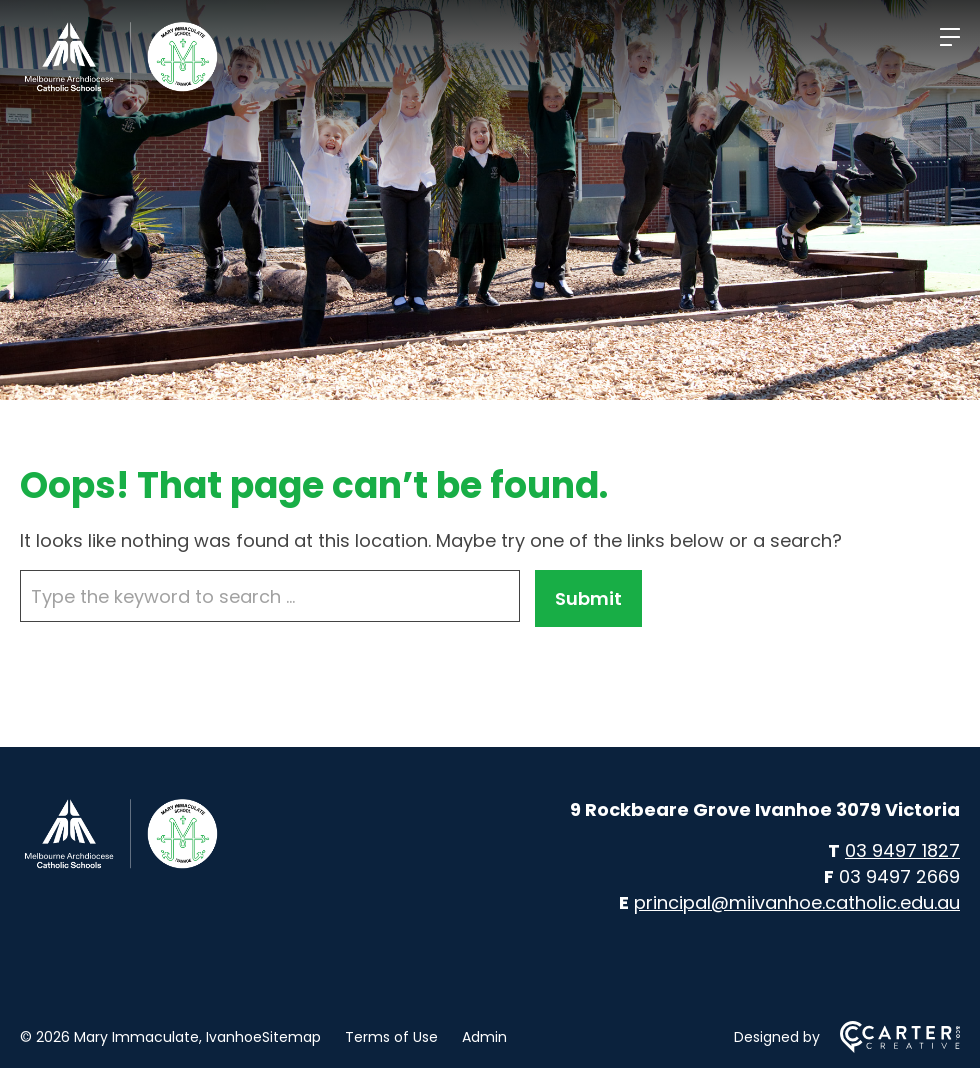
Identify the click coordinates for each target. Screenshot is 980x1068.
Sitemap (291, 1037)
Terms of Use (391, 1037)
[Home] (120, 865)
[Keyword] (270, 596)
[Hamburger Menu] (950, 37)
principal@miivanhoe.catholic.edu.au (797, 902)
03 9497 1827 (902, 850)
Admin (484, 1037)
